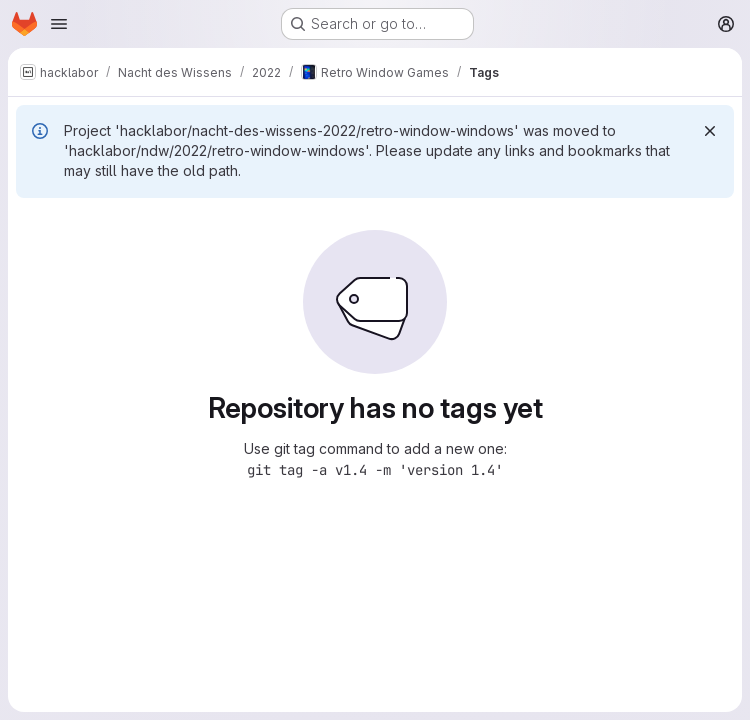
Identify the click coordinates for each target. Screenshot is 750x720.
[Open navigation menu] (59, 24)
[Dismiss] (710, 131)
